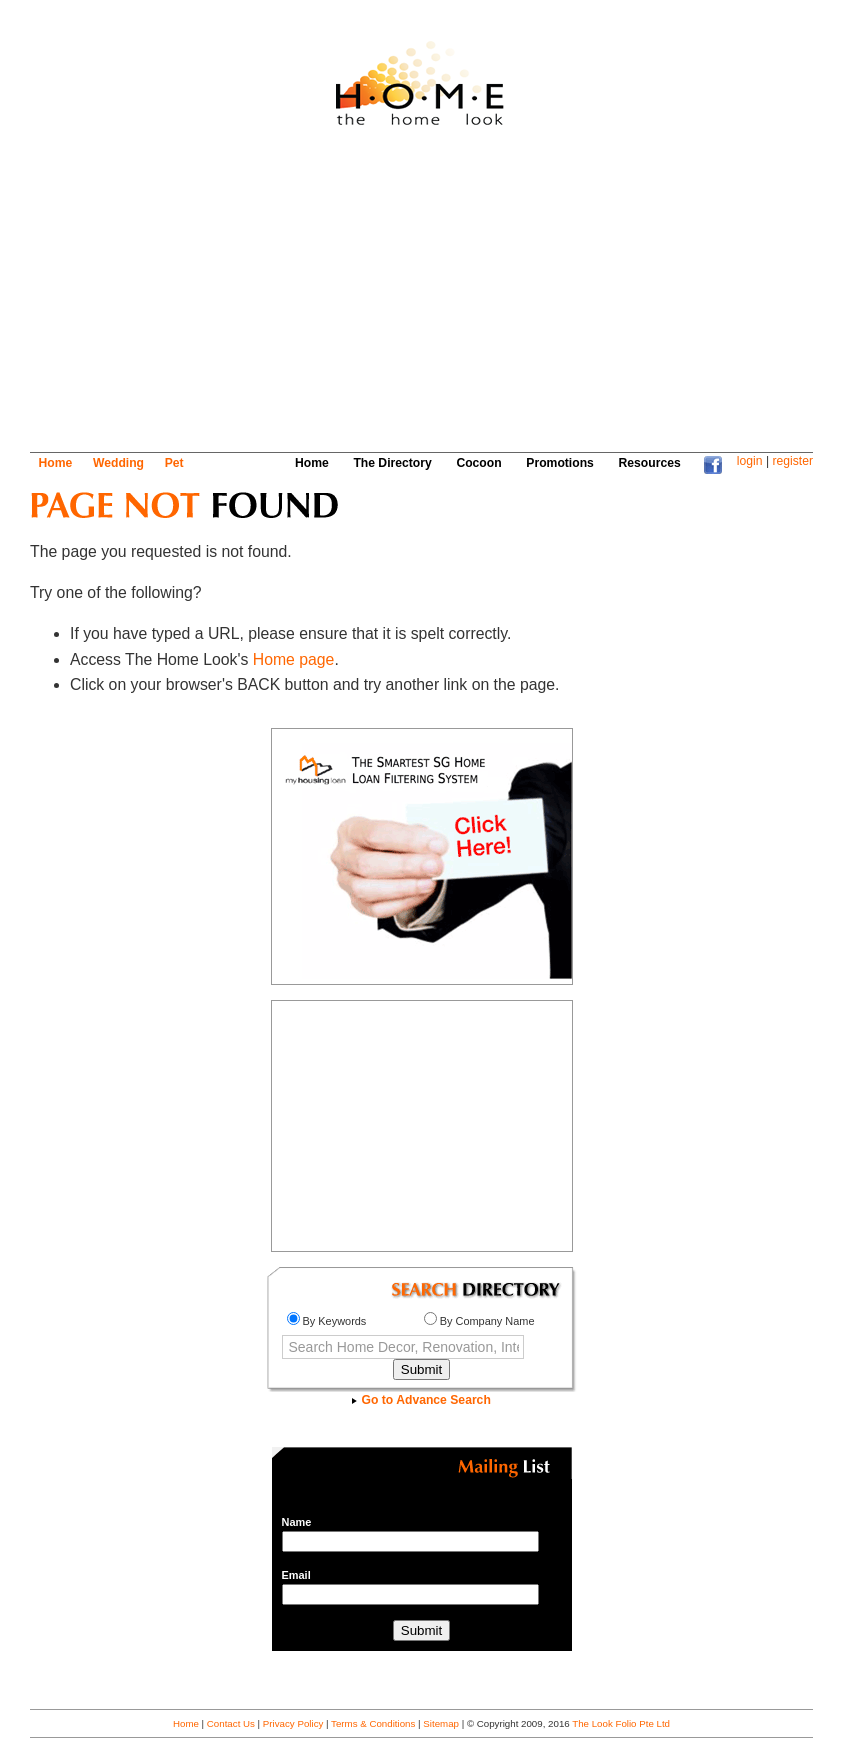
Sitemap (441, 1723)
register (792, 461)
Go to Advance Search (421, 1400)
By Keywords (327, 1321)
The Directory (392, 463)
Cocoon (478, 463)
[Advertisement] (394, 297)
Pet (174, 463)
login (750, 461)
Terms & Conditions (373, 1723)
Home (56, 463)
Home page (294, 659)
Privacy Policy (293, 1723)
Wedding (118, 463)
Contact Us (231, 1723)
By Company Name (479, 1321)
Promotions (560, 463)
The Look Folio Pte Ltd (621, 1723)
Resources (650, 463)
